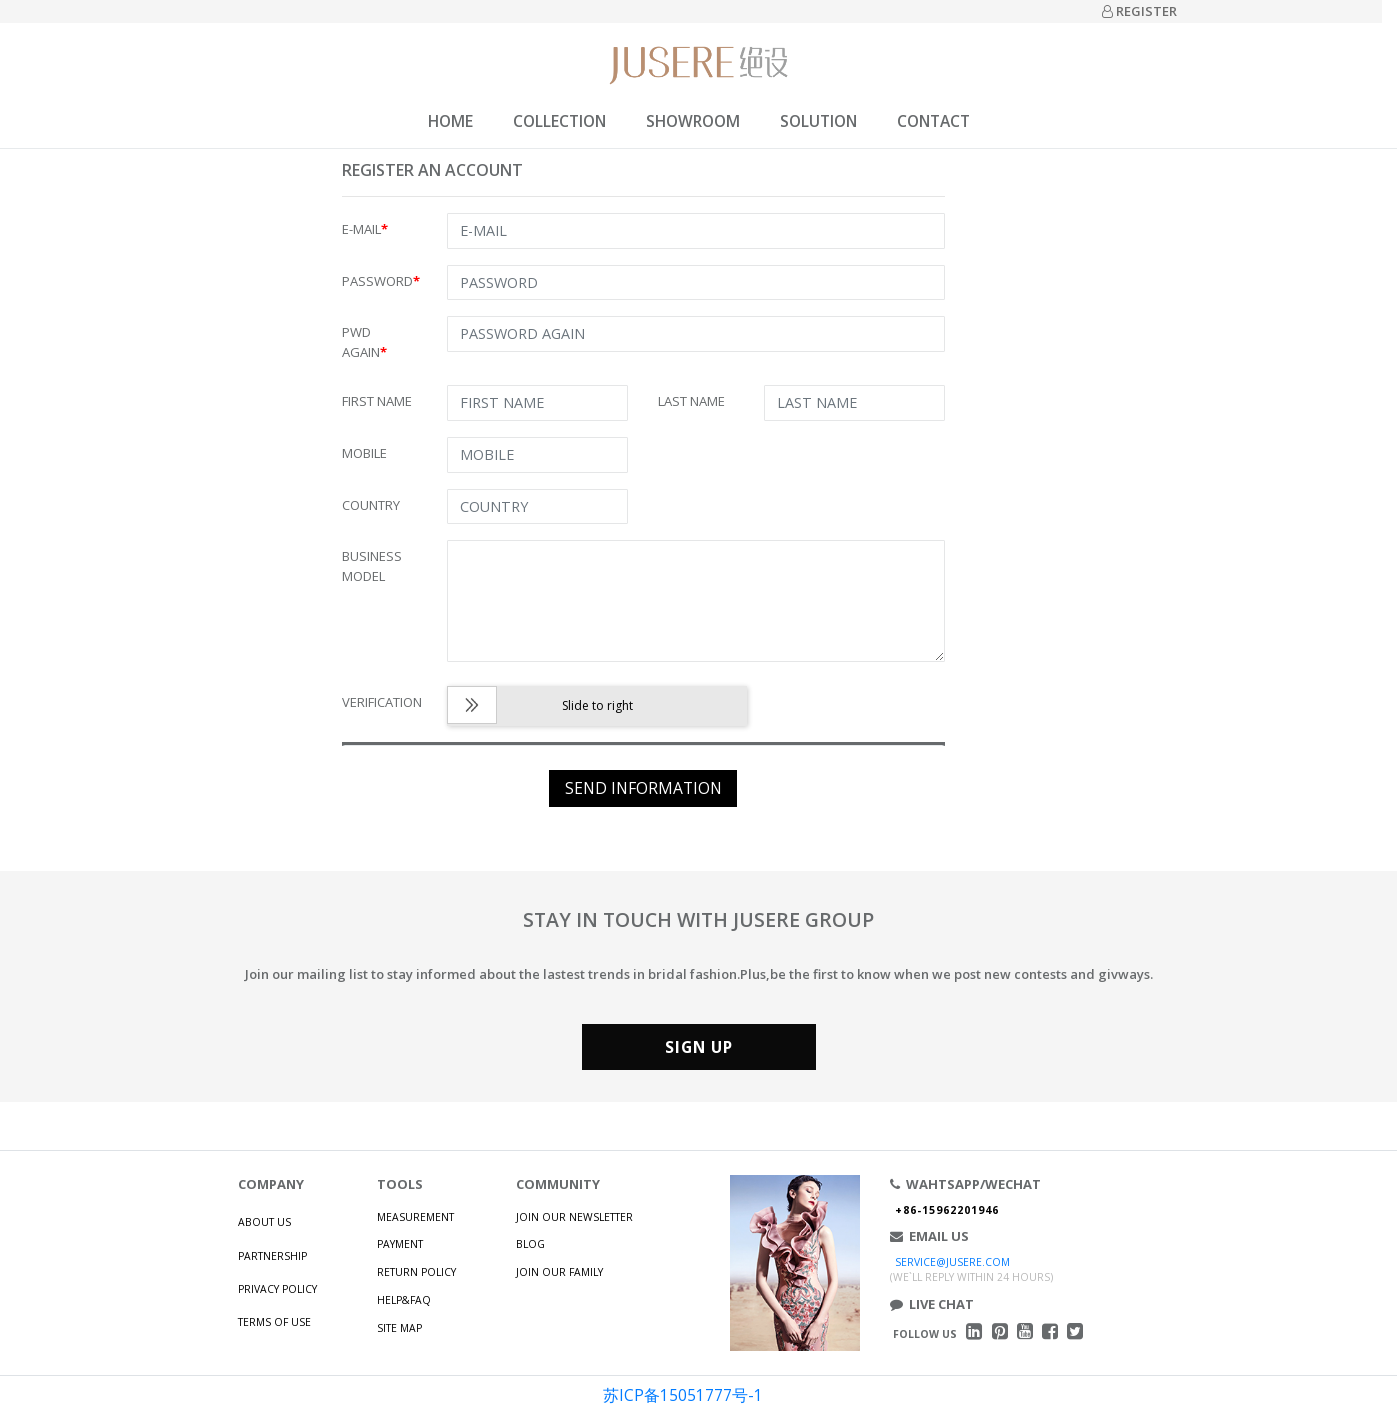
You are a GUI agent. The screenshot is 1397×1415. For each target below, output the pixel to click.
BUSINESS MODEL (372, 566)
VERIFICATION (382, 702)
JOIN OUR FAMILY (559, 1272)
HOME (450, 121)
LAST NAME (691, 401)
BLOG (530, 1244)
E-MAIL (365, 229)
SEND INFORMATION (643, 788)
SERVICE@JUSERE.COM (952, 1262)
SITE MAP (399, 1328)
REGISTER (1139, 11)
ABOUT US (264, 1222)
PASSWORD (381, 281)
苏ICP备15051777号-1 (683, 1395)
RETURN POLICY (416, 1272)
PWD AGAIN (364, 342)
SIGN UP (699, 1047)
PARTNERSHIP (272, 1256)
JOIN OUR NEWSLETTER (574, 1217)
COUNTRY (371, 505)
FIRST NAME (377, 401)
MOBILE (364, 453)
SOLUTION (818, 121)
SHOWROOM (693, 121)
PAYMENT (400, 1244)
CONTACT (933, 121)
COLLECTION (559, 121)
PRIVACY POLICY (277, 1289)
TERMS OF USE (274, 1322)
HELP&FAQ (404, 1300)
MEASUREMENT (415, 1217)
